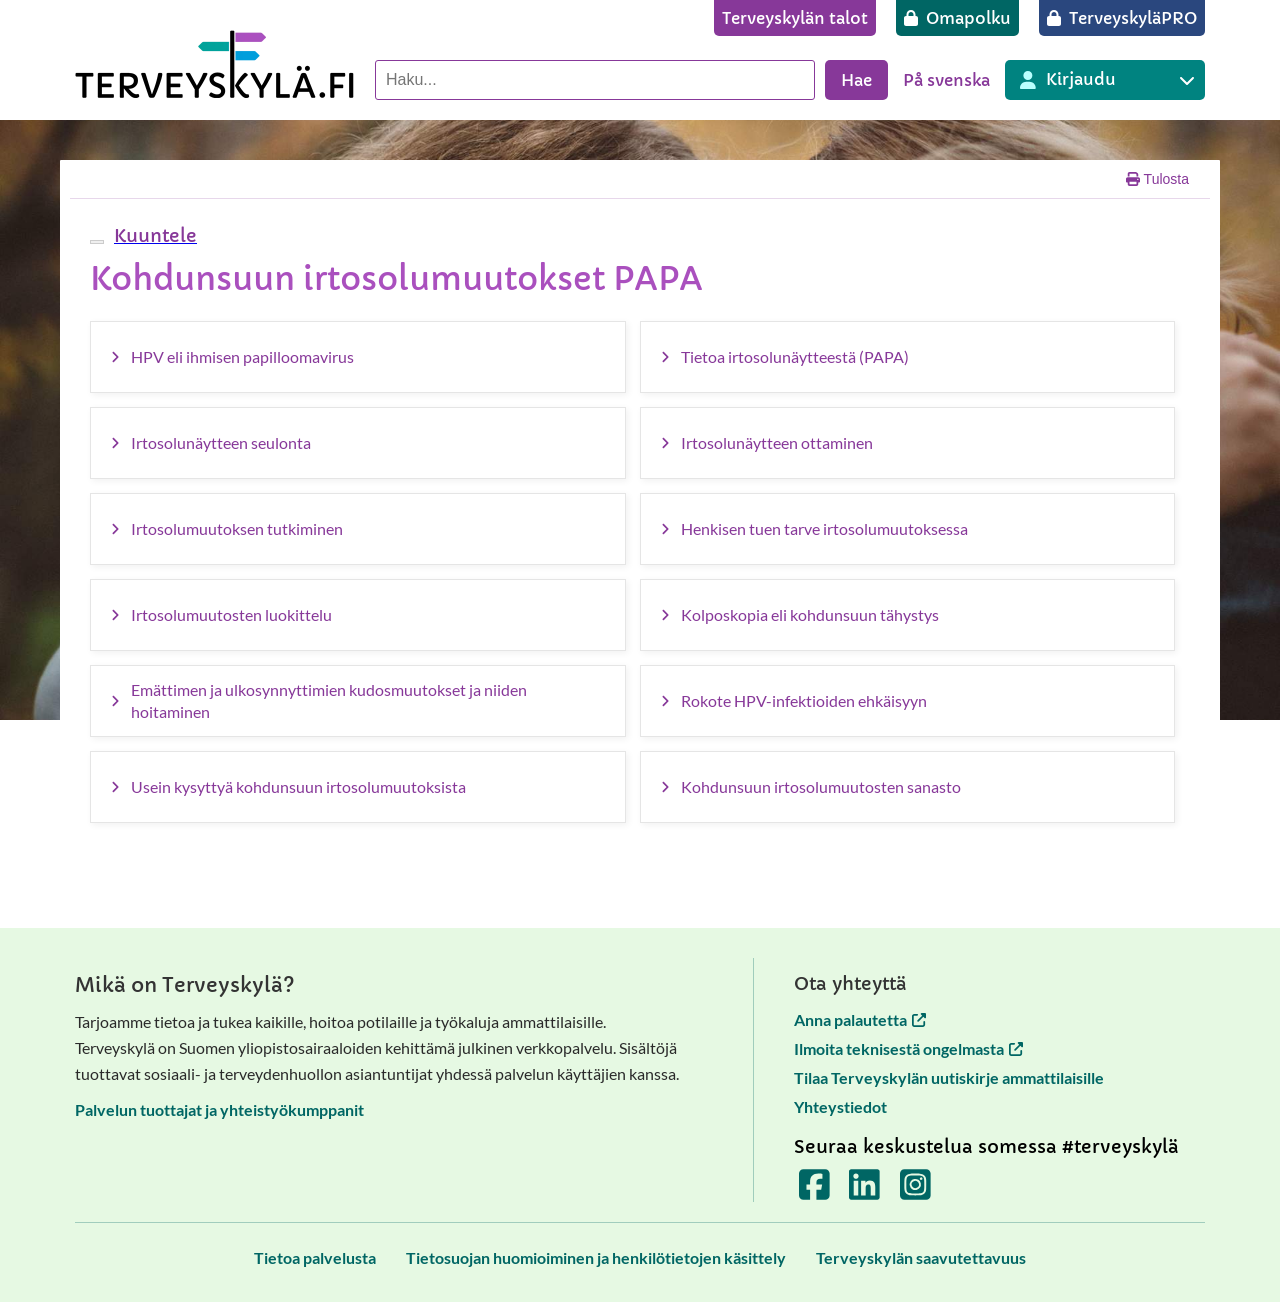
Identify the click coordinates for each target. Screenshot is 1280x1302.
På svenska (946, 80)
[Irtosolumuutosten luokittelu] (358, 615)
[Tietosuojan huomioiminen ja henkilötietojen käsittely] (596, 1257)
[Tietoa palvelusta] (315, 1257)
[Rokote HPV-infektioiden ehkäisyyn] (908, 701)
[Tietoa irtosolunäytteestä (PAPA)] (908, 357)
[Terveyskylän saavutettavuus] (921, 1257)
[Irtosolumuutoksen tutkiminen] (358, 529)
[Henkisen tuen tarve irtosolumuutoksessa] (908, 529)
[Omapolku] (957, 18)
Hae (856, 80)
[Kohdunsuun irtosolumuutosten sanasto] (908, 787)
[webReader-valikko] (97, 242)
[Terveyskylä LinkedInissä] (864, 1191)
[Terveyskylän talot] (795, 18)
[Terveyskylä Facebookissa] (814, 1191)
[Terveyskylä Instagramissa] (915, 1191)
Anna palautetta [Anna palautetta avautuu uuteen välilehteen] (860, 1019)
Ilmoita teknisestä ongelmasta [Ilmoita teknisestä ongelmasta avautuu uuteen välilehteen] (908, 1048)
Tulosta (1157, 179)
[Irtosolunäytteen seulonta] (358, 443)
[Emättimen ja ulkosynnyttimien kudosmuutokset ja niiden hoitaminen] (358, 701)
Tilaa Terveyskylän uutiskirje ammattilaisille (949, 1077)
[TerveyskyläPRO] (1122, 18)
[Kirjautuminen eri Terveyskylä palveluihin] (1105, 80)
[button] (153, 235)
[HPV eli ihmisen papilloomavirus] (358, 357)
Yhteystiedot (840, 1106)
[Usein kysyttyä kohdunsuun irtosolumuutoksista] (358, 787)
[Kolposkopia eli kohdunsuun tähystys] (908, 615)
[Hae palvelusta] (595, 80)
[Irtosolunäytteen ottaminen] (908, 443)
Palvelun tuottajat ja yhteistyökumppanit (219, 1109)
